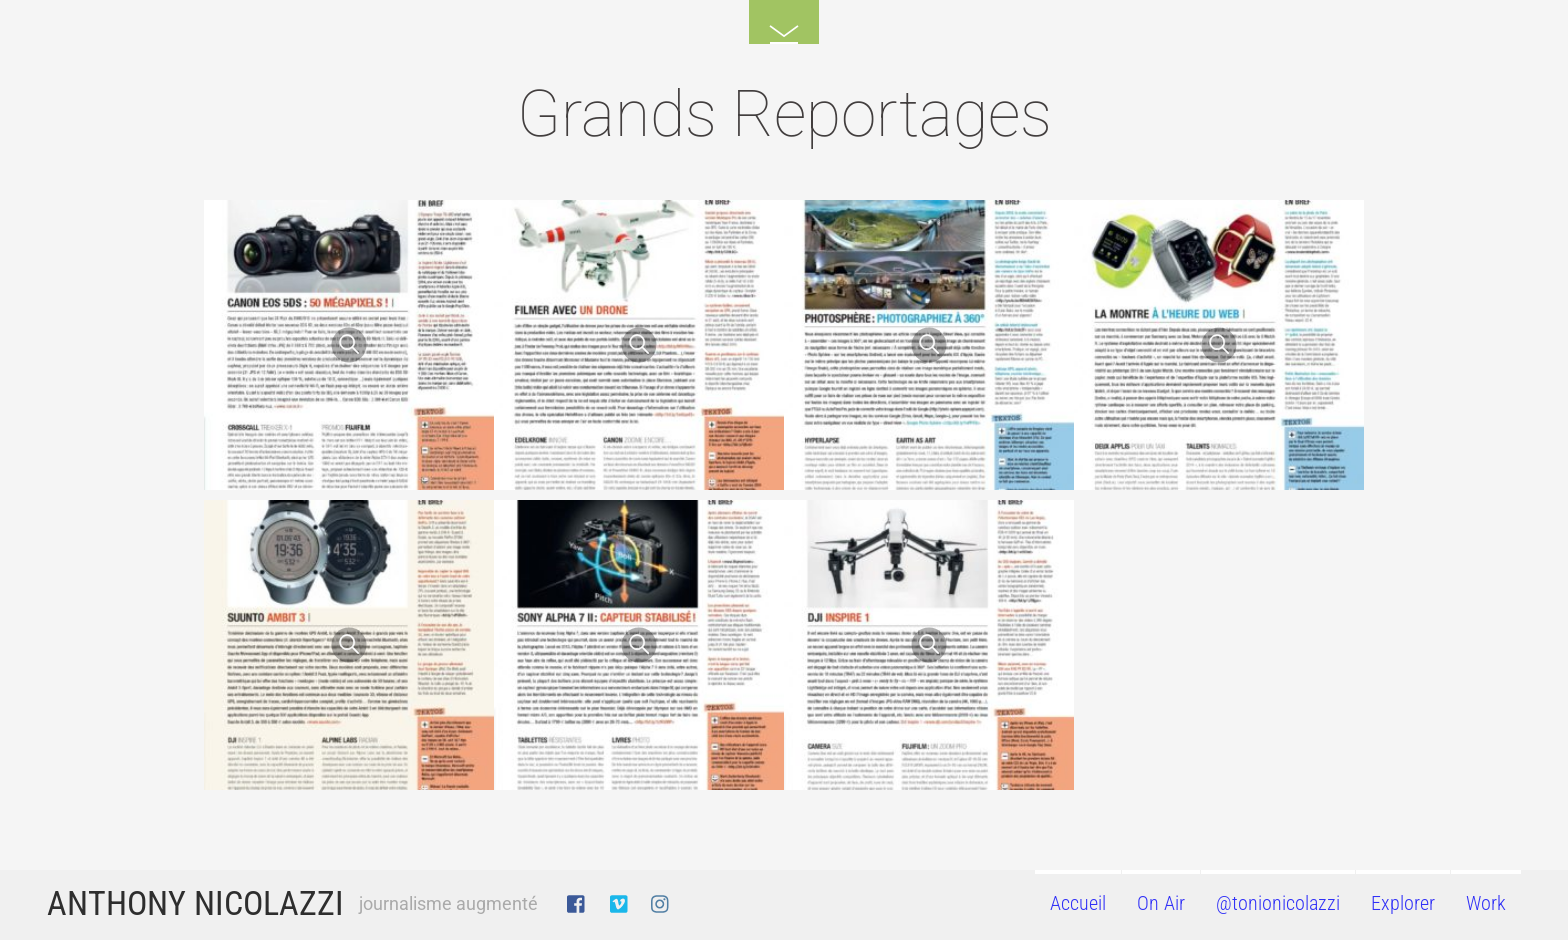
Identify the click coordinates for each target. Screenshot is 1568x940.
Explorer (1403, 903)
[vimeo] (620, 900)
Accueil (1078, 903)
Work (1486, 903)
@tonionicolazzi (1278, 903)
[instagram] (661, 900)
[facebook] (577, 900)
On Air (1161, 903)
